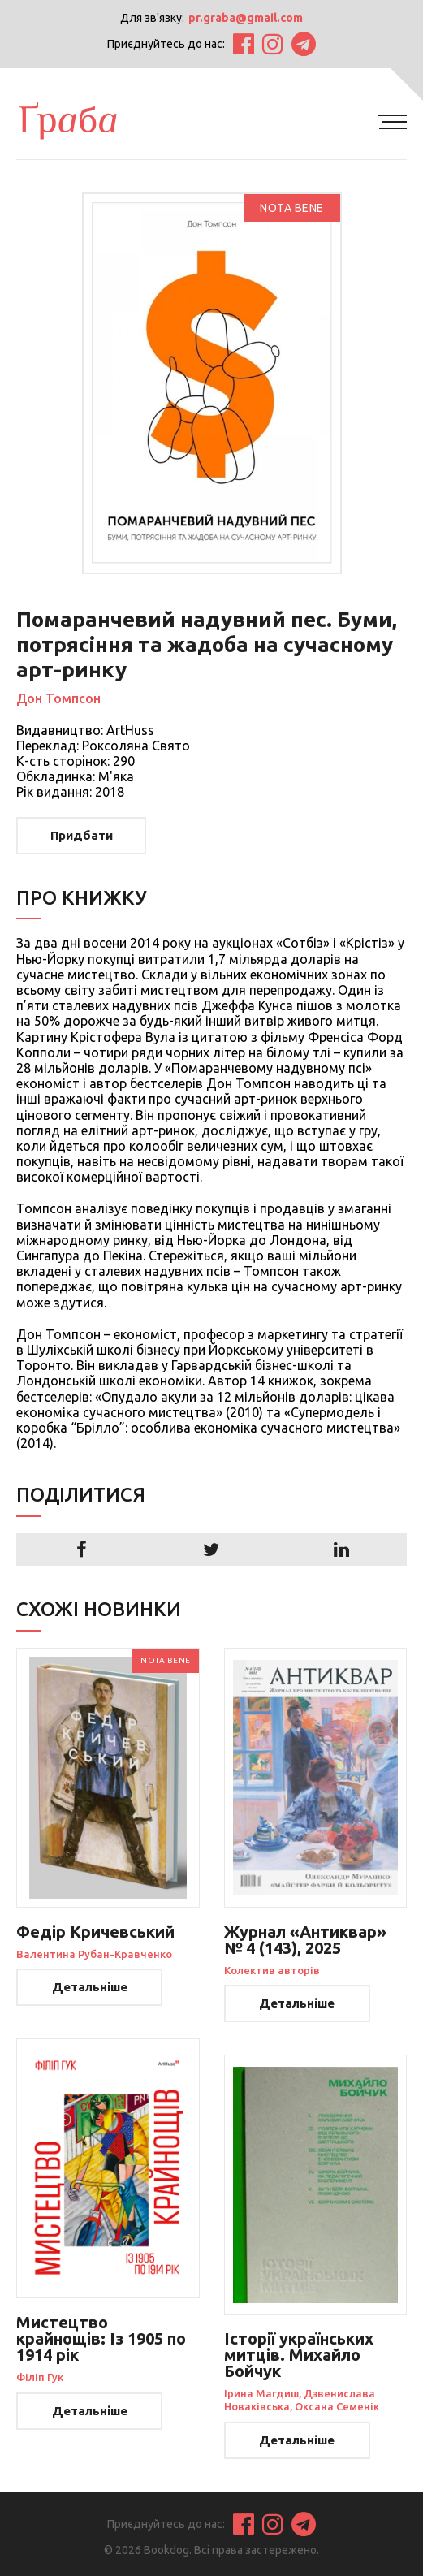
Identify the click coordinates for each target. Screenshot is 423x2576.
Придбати (81, 835)
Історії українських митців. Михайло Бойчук (298, 2354)
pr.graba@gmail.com (245, 18)
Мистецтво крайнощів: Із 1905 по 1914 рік (101, 2338)
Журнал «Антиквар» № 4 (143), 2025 (305, 1939)
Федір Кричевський (95, 1931)
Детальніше (89, 1987)
